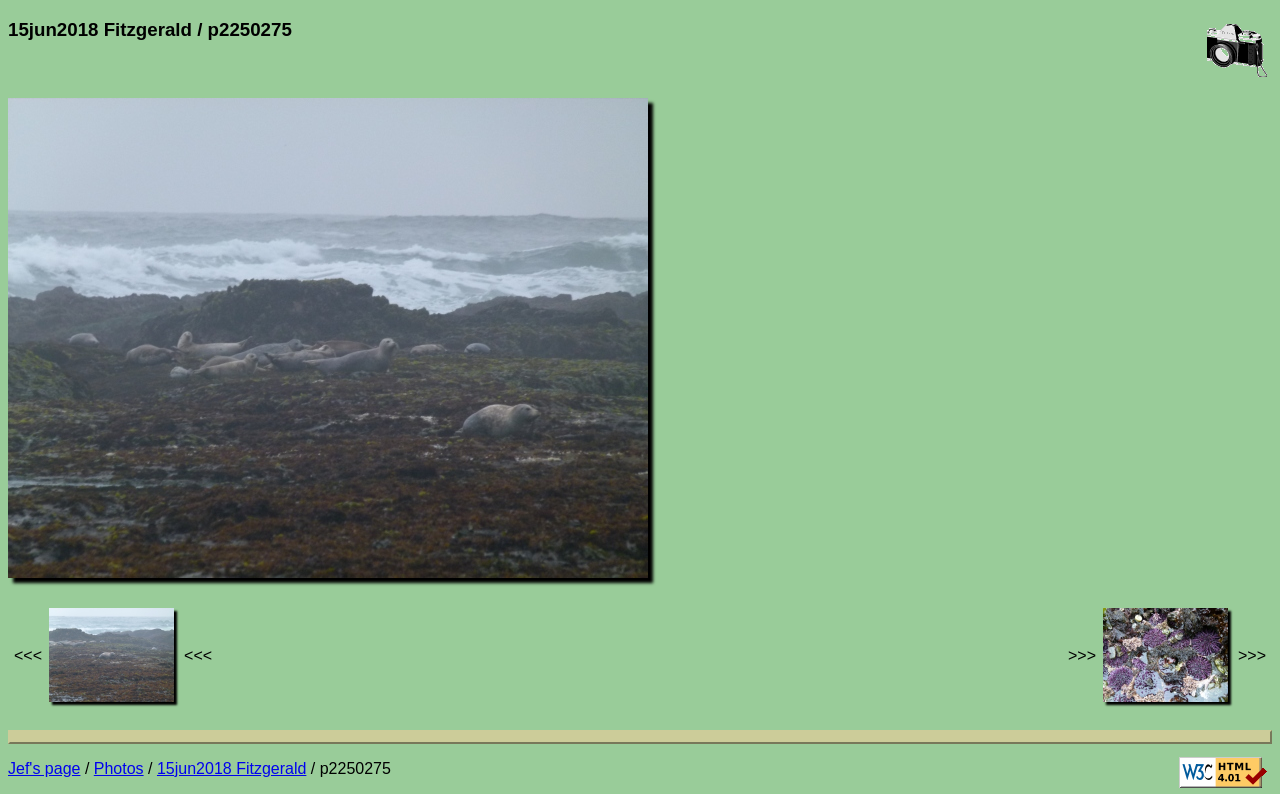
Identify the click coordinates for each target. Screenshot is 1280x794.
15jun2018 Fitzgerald (231, 768)
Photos (119, 768)
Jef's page (44, 768)
